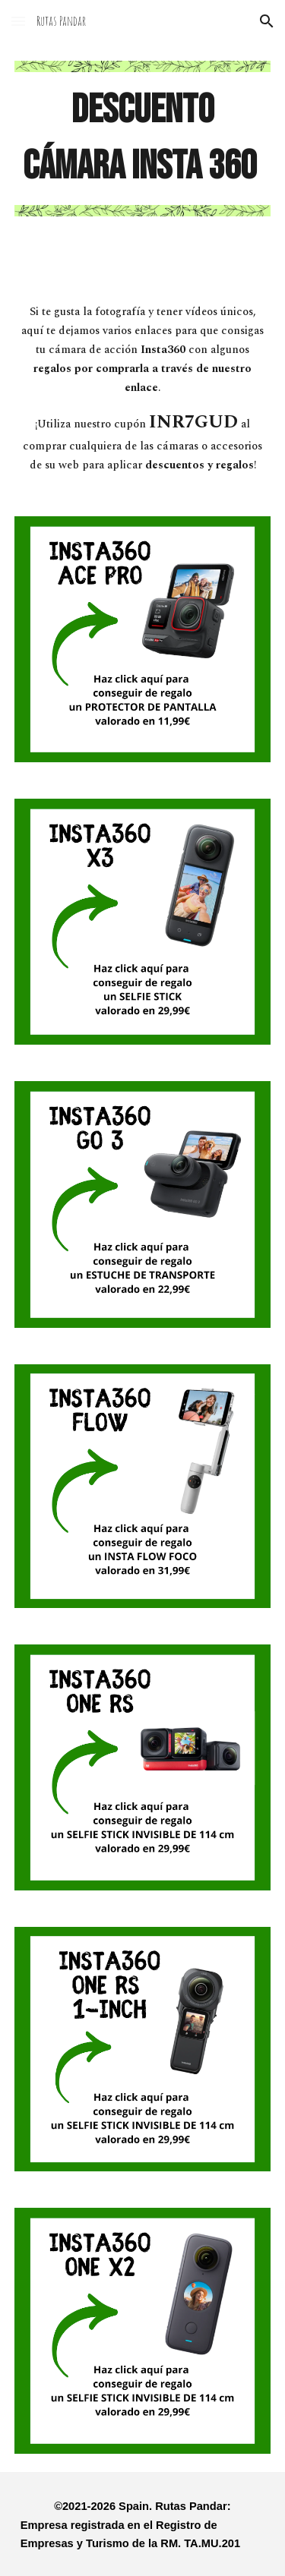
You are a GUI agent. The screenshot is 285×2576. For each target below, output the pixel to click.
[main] (142, 138)
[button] (18, 21)
